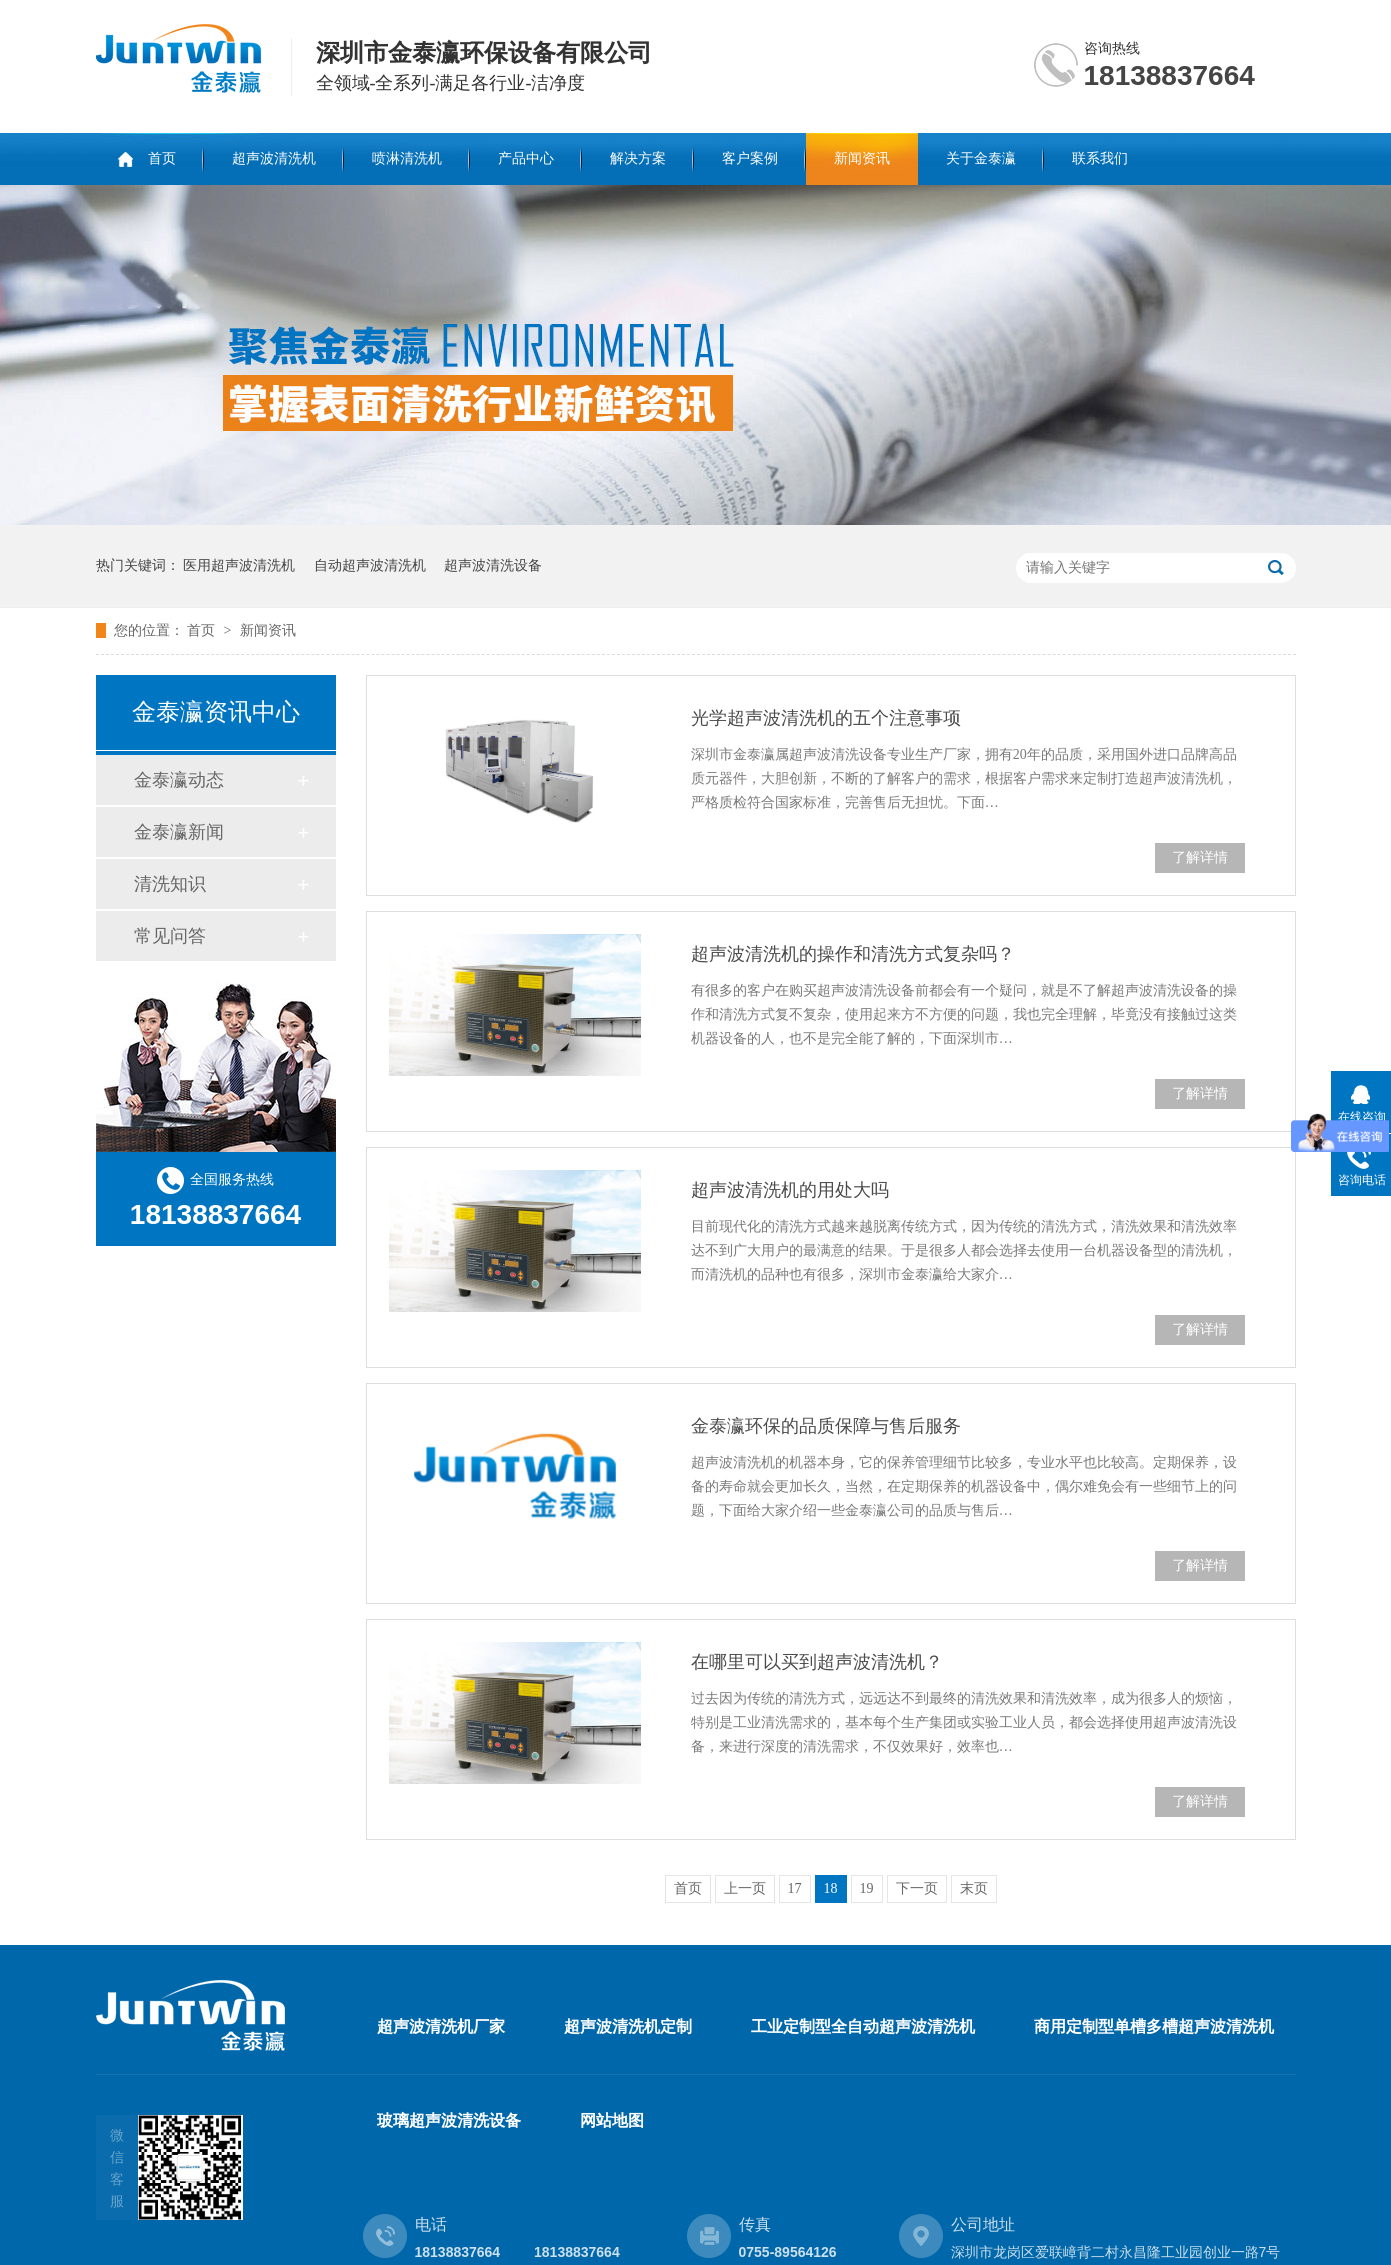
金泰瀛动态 (179, 780)
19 (867, 1888)
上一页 (745, 1888)
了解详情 (1200, 857)
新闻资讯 (862, 158)
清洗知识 (170, 884)
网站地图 (612, 2120)
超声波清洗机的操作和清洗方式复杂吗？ (853, 954)
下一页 (917, 1888)
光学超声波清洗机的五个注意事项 (826, 718)
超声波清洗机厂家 (441, 2026)
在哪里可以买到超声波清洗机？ (817, 1662)
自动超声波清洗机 (370, 565)
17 (795, 1888)
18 (831, 1888)
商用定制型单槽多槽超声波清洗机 (1154, 2026)
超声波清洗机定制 (628, 2026)
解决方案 (638, 158)
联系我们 (1100, 158)
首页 (162, 158)
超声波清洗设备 (493, 565)
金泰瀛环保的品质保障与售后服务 (826, 1426)
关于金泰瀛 (981, 158)
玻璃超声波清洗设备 (449, 2120)
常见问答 (170, 936)
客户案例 (750, 158)
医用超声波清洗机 (239, 565)
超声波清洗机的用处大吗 (790, 1190)
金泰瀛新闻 (179, 832)
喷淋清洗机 (407, 158)
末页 (974, 1888)
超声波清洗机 (274, 158)
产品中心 (526, 158)
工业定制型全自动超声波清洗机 (863, 2026)
